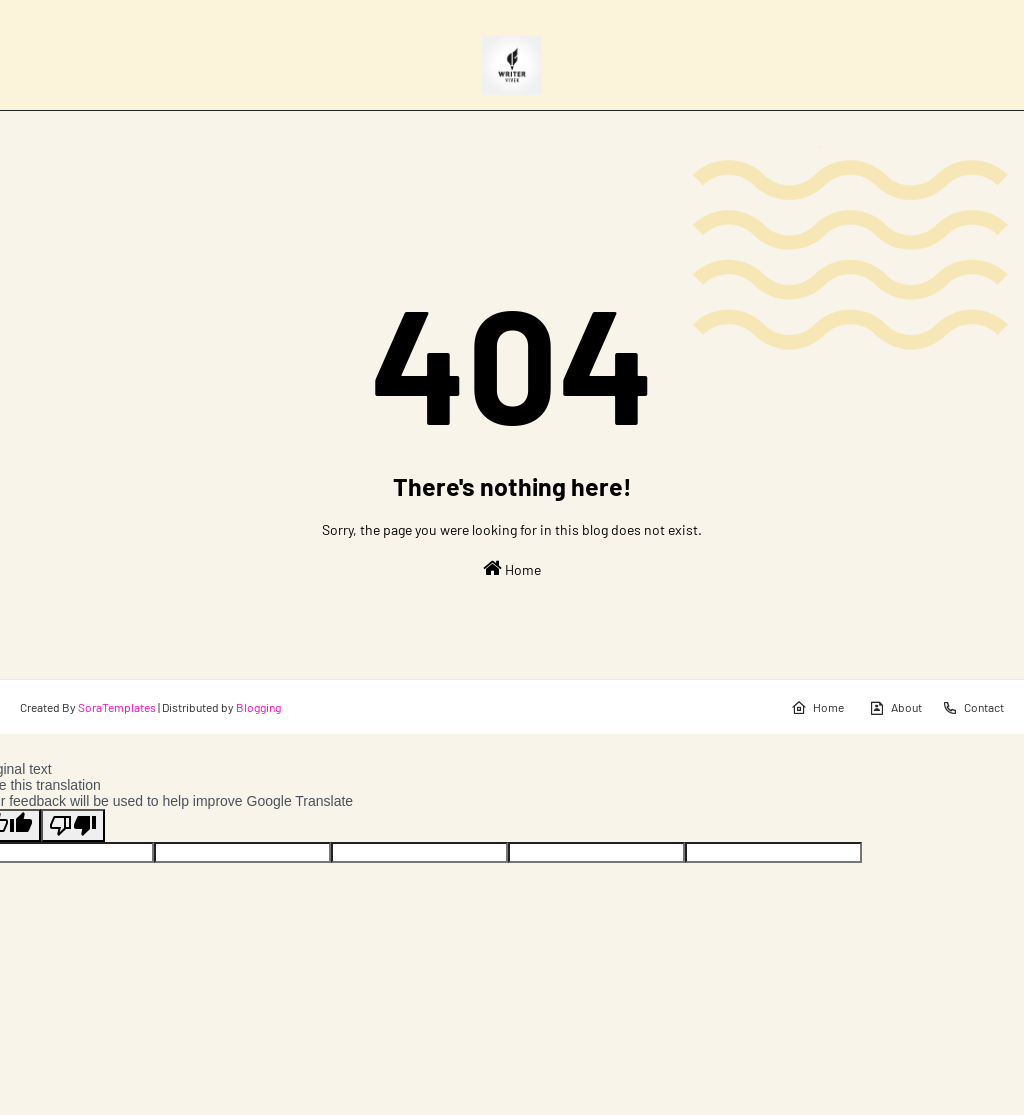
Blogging (258, 707)
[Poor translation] (73, 825)
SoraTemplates (117, 707)
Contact (973, 708)
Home (512, 568)
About (895, 708)
